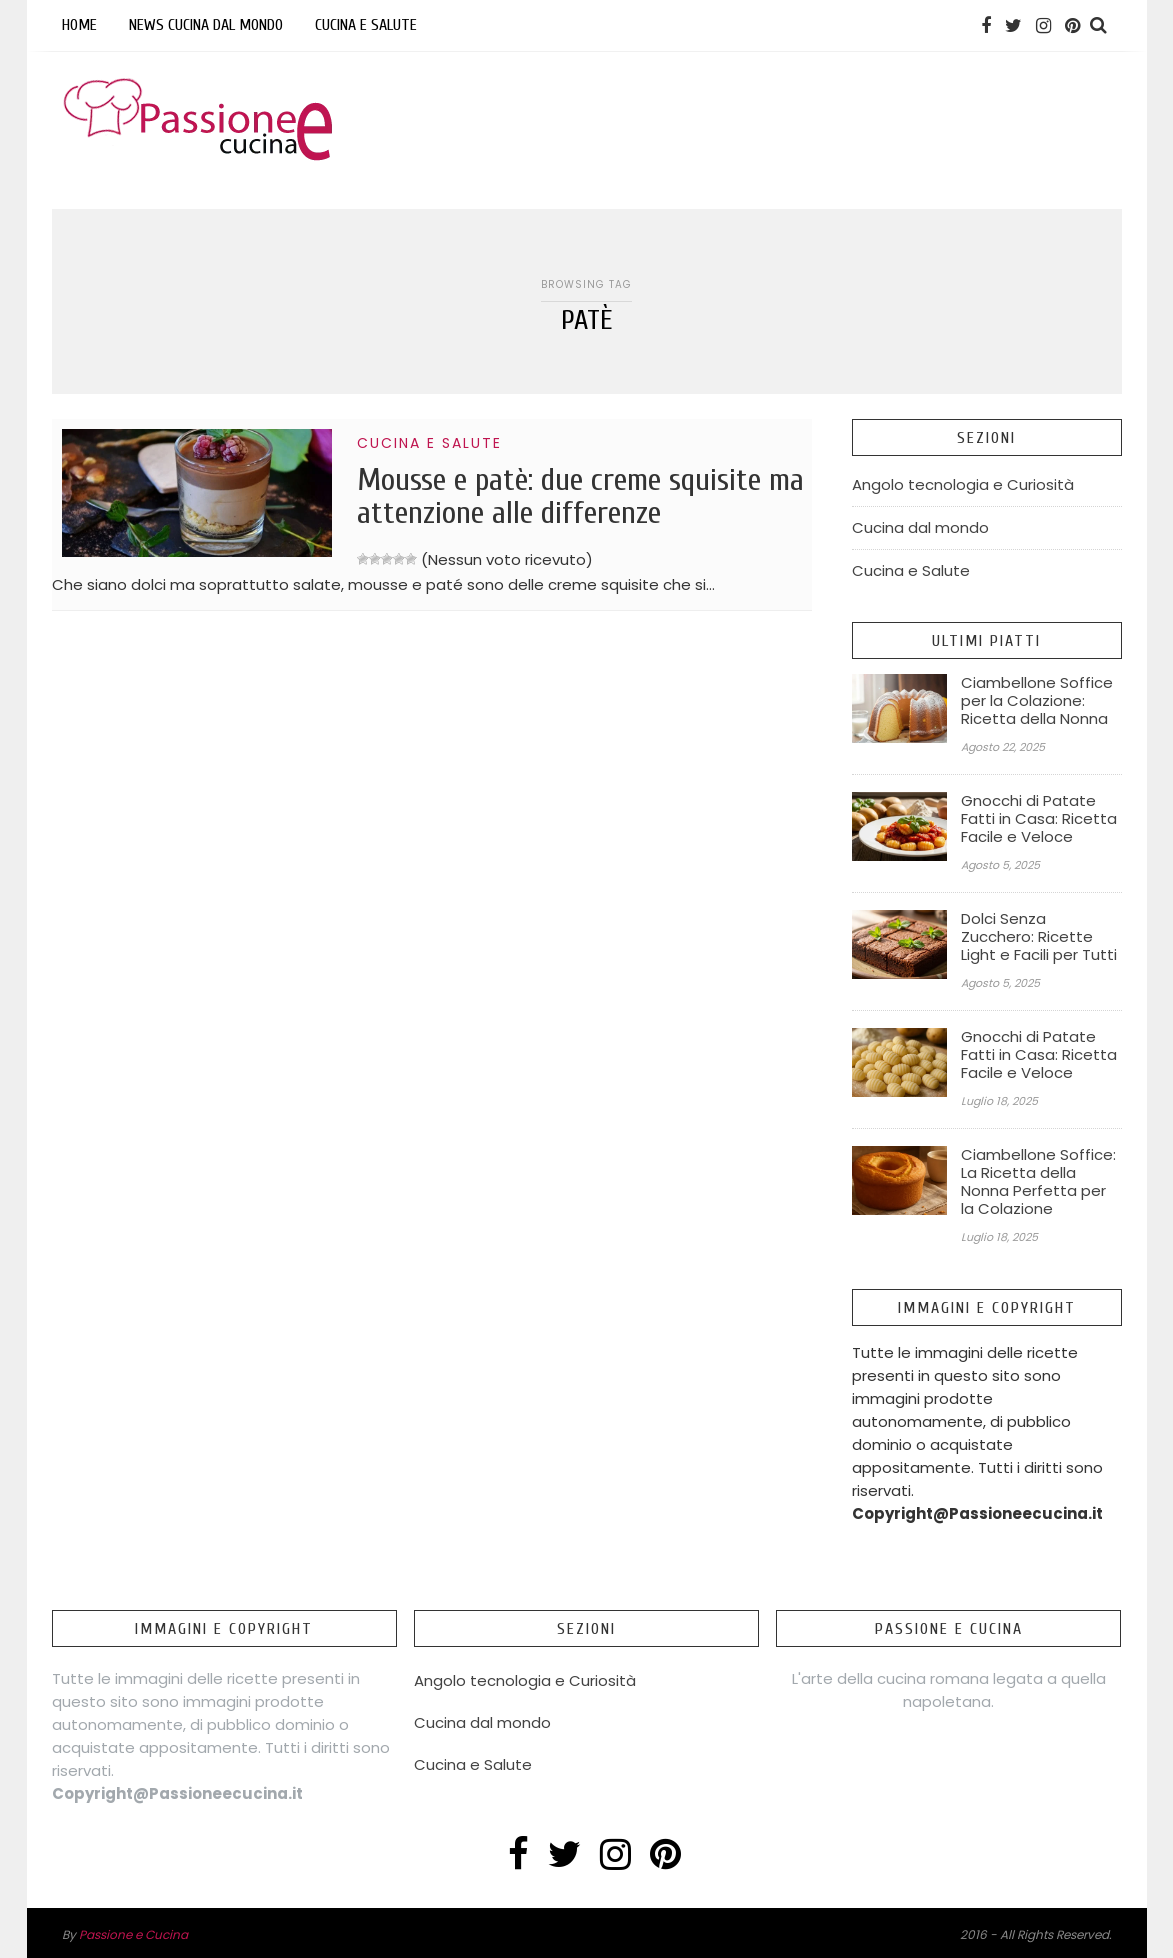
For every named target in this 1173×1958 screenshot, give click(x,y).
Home (79, 25)
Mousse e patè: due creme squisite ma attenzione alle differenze (580, 496)
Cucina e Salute (366, 25)
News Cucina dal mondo (206, 25)
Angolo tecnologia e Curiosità (963, 484)
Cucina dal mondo (920, 527)
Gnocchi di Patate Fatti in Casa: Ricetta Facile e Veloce (1039, 819)
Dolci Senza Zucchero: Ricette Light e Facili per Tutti (1039, 937)
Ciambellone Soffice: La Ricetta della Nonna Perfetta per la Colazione (1038, 1182)
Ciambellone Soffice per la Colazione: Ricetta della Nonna (1037, 701)
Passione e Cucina (133, 1934)
